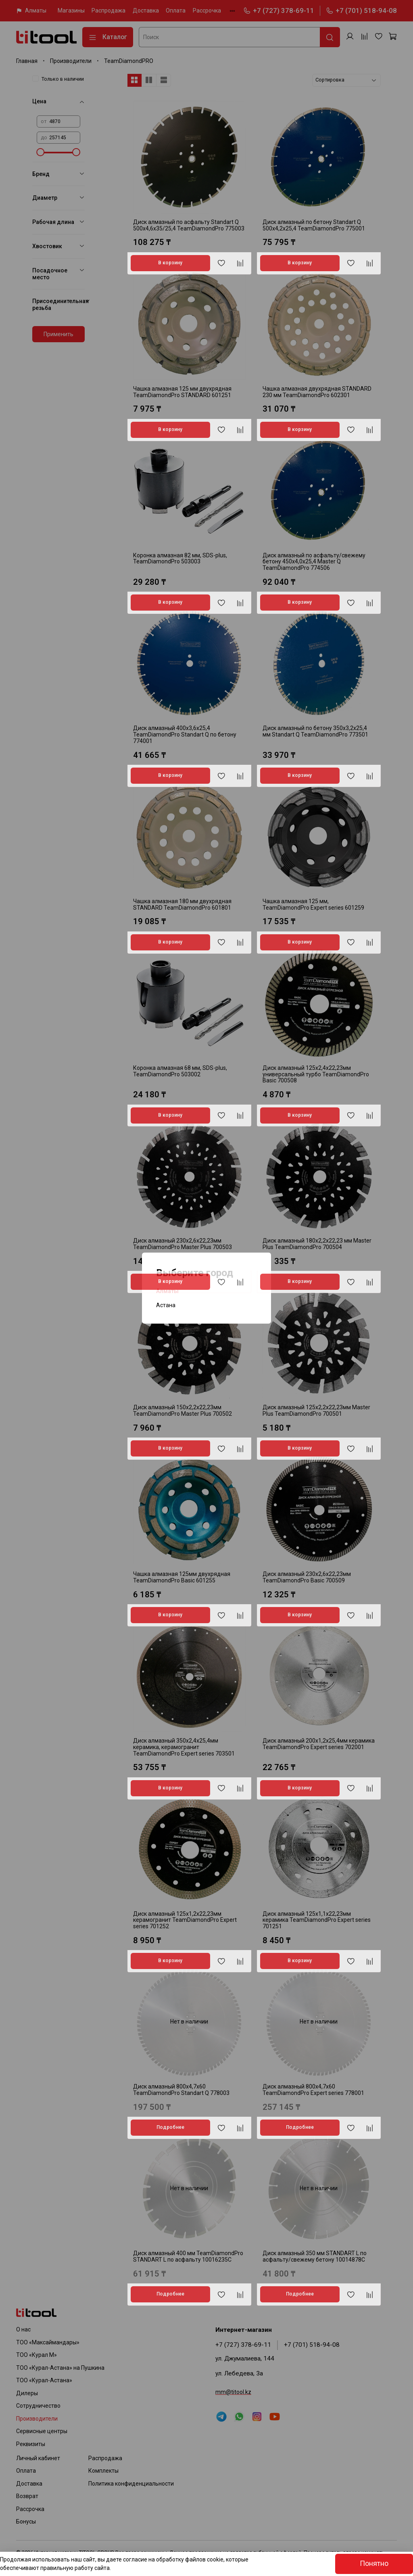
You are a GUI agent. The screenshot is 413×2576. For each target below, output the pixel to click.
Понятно (374, 2563)
